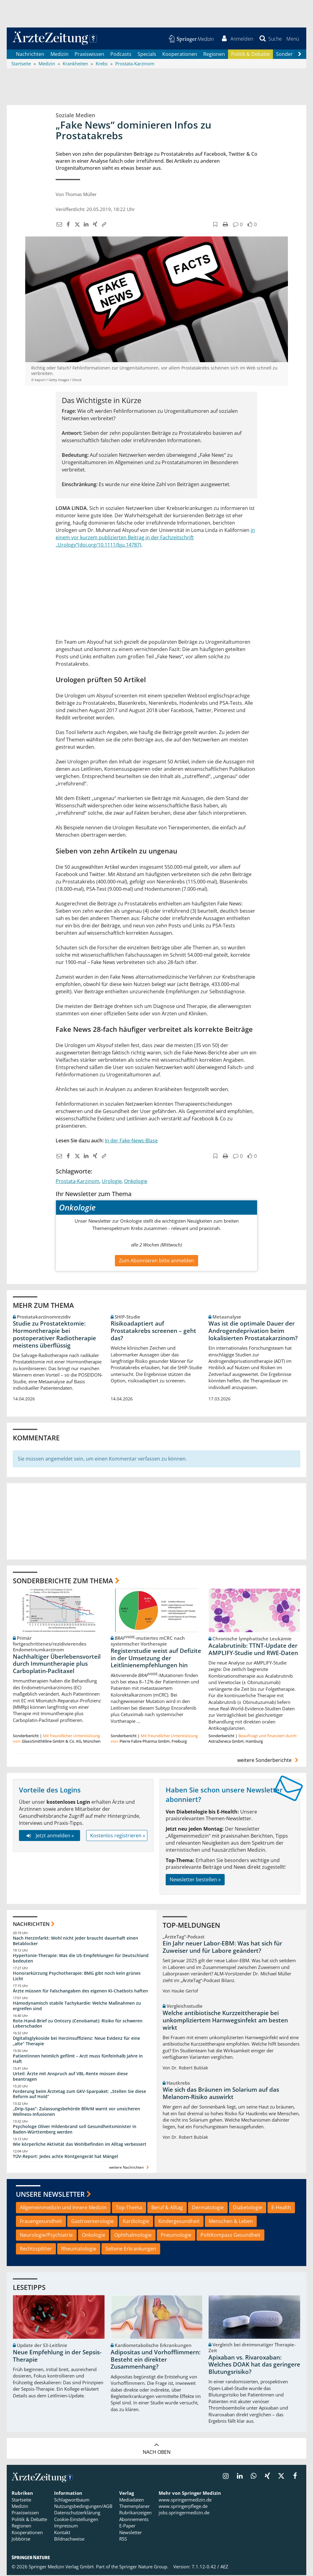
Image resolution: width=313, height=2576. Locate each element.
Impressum (66, 2527)
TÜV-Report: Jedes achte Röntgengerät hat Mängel (65, 2157)
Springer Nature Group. (143, 2568)
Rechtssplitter (36, 2249)
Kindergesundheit (179, 2222)
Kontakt (62, 2533)
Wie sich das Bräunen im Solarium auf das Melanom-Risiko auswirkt (221, 2094)
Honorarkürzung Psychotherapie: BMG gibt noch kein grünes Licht (77, 1977)
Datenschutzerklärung (77, 2514)
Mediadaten (131, 2501)
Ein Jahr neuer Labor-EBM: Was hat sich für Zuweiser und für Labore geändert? (222, 1948)
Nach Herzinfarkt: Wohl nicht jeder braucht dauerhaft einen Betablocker (75, 1941)
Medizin (59, 55)
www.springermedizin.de (185, 2501)
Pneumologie (176, 2235)
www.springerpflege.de (183, 2507)
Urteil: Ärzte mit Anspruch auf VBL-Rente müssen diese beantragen (70, 2077)
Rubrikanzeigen (135, 2514)
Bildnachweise (69, 2540)
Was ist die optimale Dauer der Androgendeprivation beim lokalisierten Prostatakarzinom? (253, 1332)
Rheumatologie (78, 2249)
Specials (147, 55)
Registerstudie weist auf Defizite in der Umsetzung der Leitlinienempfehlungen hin (156, 1659)
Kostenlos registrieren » (117, 1836)
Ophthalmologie (133, 2235)
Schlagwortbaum (72, 2501)
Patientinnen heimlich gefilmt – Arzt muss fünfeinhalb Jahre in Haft (78, 2059)
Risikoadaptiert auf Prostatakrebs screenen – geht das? (153, 1332)
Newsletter (130, 2533)
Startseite (21, 2501)
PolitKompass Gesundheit (230, 2235)
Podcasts (120, 55)
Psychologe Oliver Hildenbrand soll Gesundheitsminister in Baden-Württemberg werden (74, 2130)
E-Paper (127, 2527)
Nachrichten (30, 55)
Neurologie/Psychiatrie (46, 2235)
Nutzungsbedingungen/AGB (83, 2507)
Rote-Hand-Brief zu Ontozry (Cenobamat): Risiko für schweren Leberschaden (77, 2024)
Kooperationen (179, 55)
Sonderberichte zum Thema (63, 1581)
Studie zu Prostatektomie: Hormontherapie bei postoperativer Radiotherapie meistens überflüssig (54, 1335)
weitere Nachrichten (129, 2168)
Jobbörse (21, 2540)
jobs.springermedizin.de (184, 2514)
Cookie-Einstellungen (76, 2520)
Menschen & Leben (231, 2222)
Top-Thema (129, 2208)
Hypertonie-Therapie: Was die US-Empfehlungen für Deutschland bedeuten (81, 1959)
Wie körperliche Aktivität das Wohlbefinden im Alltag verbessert (79, 2145)
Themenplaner (134, 2507)
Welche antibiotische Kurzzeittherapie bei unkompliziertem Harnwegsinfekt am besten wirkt (225, 2021)
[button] (292, 39)
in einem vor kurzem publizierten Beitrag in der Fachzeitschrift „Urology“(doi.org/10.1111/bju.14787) (155, 538)
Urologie (112, 1182)
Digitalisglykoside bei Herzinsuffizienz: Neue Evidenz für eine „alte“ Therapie (76, 2042)
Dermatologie (208, 2208)
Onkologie (135, 1182)
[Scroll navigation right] (299, 55)
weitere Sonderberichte (268, 1761)
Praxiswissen (89, 55)
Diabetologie (247, 2208)
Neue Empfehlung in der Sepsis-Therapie (57, 2357)
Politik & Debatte (250, 55)
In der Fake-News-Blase (131, 1141)
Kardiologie (136, 2222)
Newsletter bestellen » (195, 1880)
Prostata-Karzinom (77, 1182)
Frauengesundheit (41, 2222)
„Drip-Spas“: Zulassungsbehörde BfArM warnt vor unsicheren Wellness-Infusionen (76, 2112)
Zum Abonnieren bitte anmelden (156, 1261)
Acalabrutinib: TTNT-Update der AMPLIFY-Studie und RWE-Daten (253, 1650)
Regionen (214, 55)
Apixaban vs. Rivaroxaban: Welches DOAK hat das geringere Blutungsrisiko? (254, 2365)
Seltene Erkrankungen (130, 2249)
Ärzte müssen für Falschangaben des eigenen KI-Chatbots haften (80, 1992)
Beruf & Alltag (167, 2208)
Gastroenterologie (92, 2222)
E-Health (281, 2208)
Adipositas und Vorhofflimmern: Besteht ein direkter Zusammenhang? (156, 2360)
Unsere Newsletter (50, 2194)
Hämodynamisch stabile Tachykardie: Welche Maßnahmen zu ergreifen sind (77, 2006)
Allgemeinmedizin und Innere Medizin (63, 2208)
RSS (123, 2540)
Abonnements (134, 2520)
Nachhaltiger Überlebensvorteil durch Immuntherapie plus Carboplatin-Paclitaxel (57, 1665)
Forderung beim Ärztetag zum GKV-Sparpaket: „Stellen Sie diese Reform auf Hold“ (79, 2095)
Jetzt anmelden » (49, 1836)
